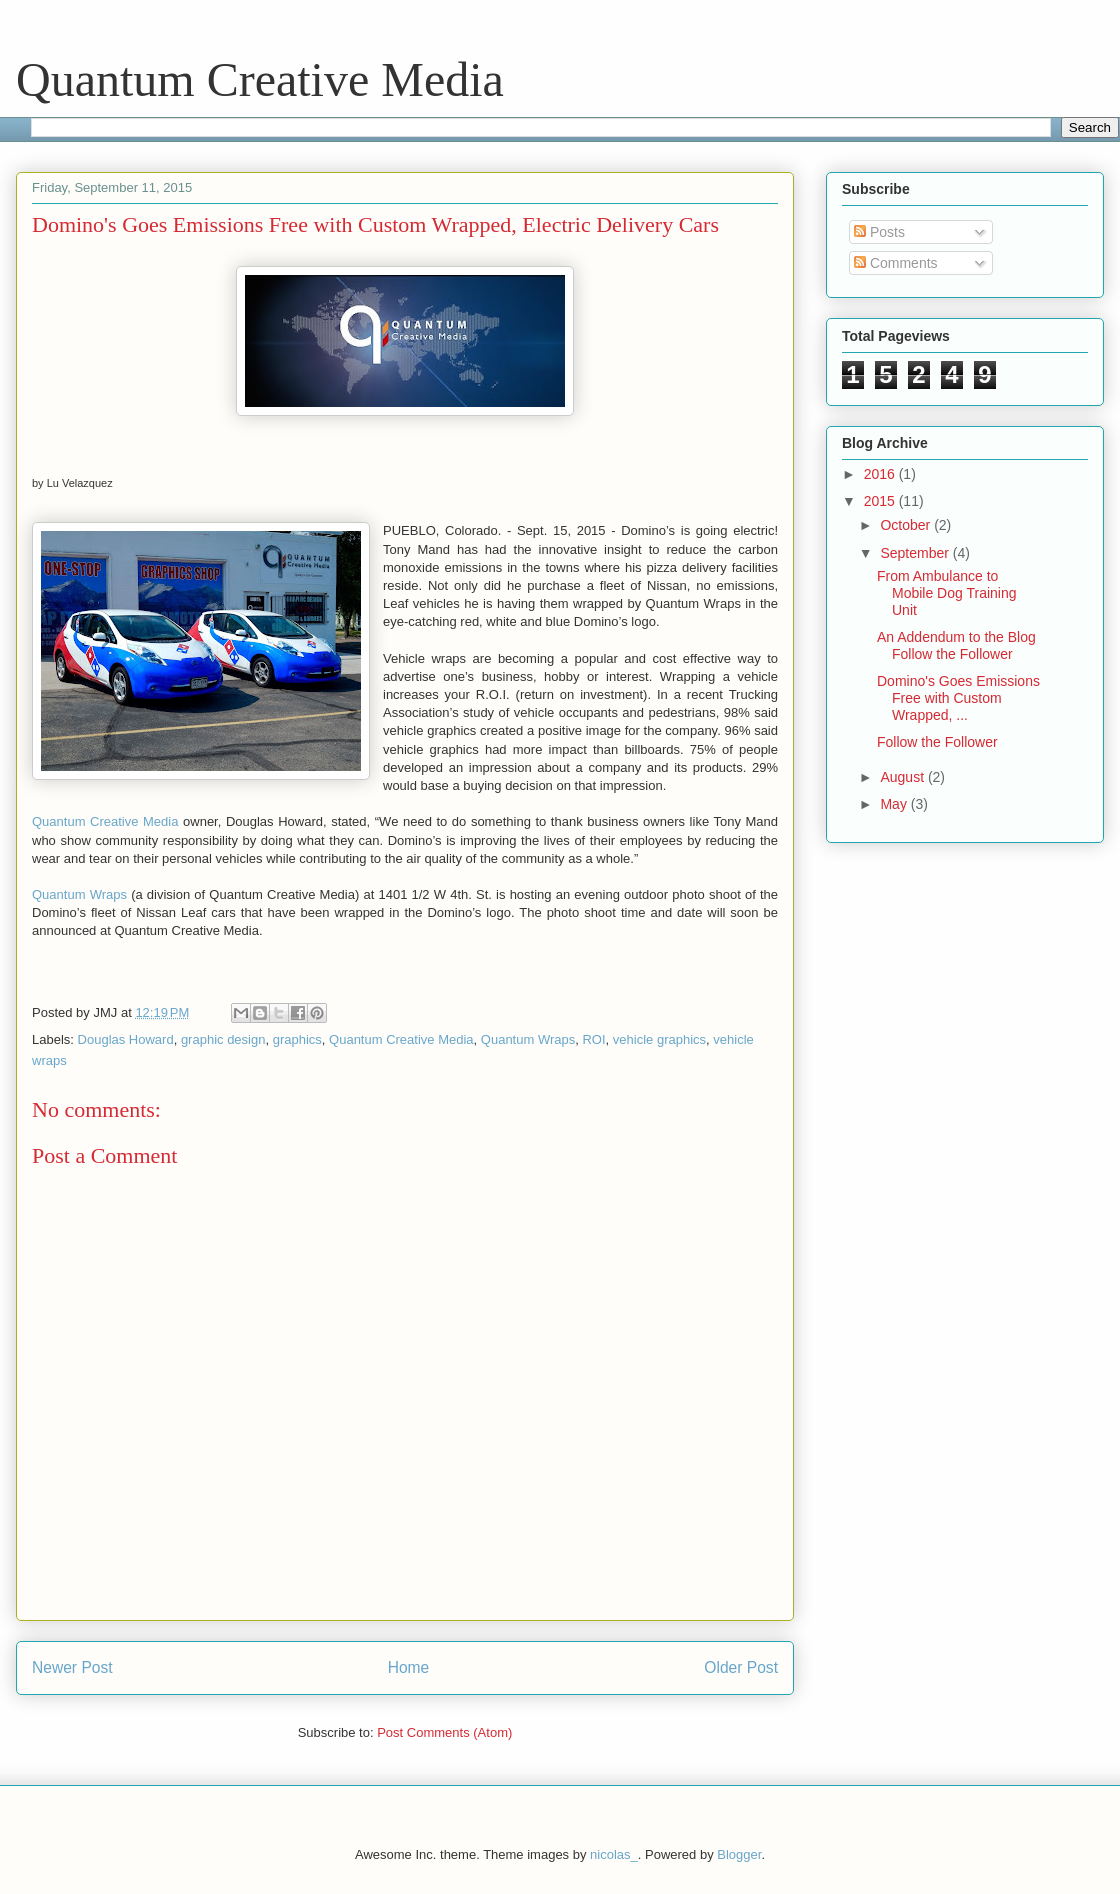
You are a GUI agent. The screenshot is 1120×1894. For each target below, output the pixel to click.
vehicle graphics (659, 1039)
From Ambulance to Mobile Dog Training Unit (947, 593)
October (907, 525)
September (916, 553)
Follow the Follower (937, 742)
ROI (593, 1039)
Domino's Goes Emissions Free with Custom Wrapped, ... (958, 698)
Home (409, 1667)
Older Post (741, 1667)
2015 (881, 501)
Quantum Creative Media (260, 79)
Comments (896, 263)
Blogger (739, 1854)
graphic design (223, 1039)
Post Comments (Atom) (444, 1732)
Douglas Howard (126, 1039)
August (903, 777)
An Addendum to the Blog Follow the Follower (956, 645)
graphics (297, 1039)
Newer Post (72, 1667)
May (895, 804)
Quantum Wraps (79, 894)
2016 (881, 474)
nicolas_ (614, 1854)
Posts (879, 232)
